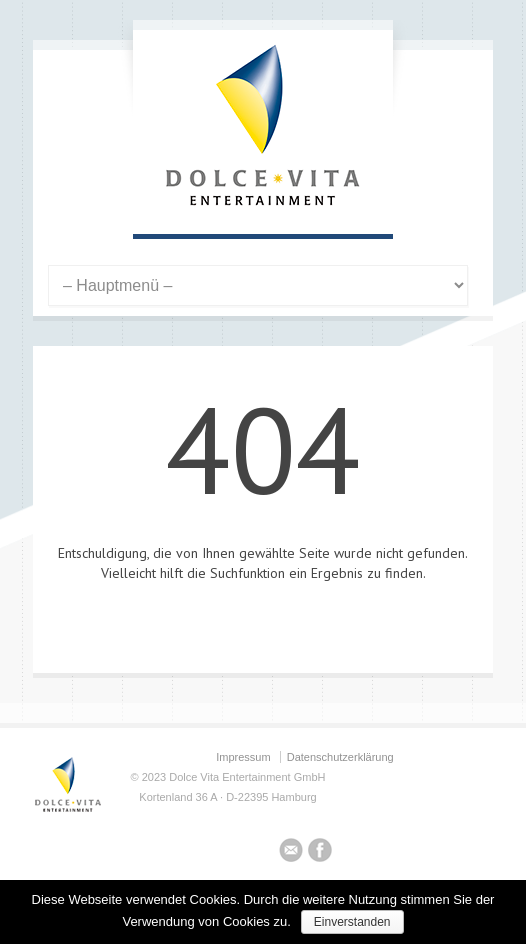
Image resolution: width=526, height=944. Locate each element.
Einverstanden (352, 922)
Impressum (243, 757)
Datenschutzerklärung (340, 757)
